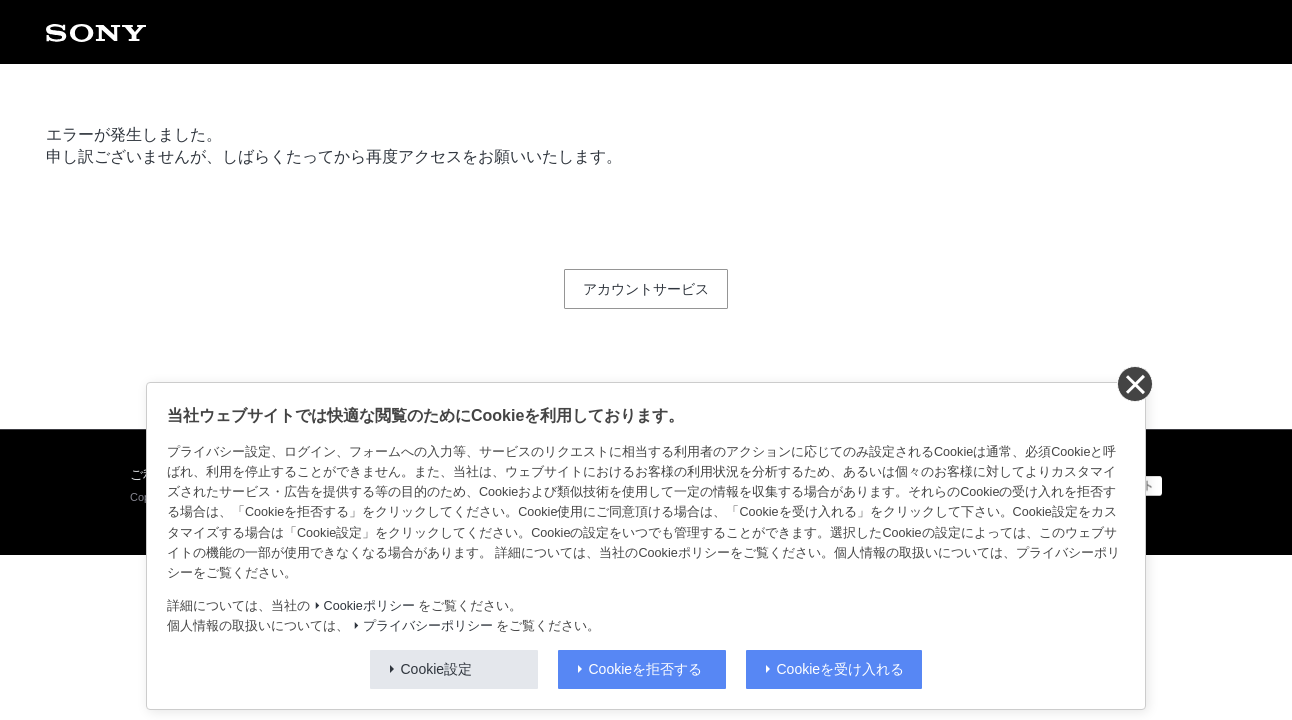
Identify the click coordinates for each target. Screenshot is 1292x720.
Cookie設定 (437, 669)
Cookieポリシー (369, 606)
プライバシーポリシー (428, 626)
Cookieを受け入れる (841, 669)
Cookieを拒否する (646, 669)
